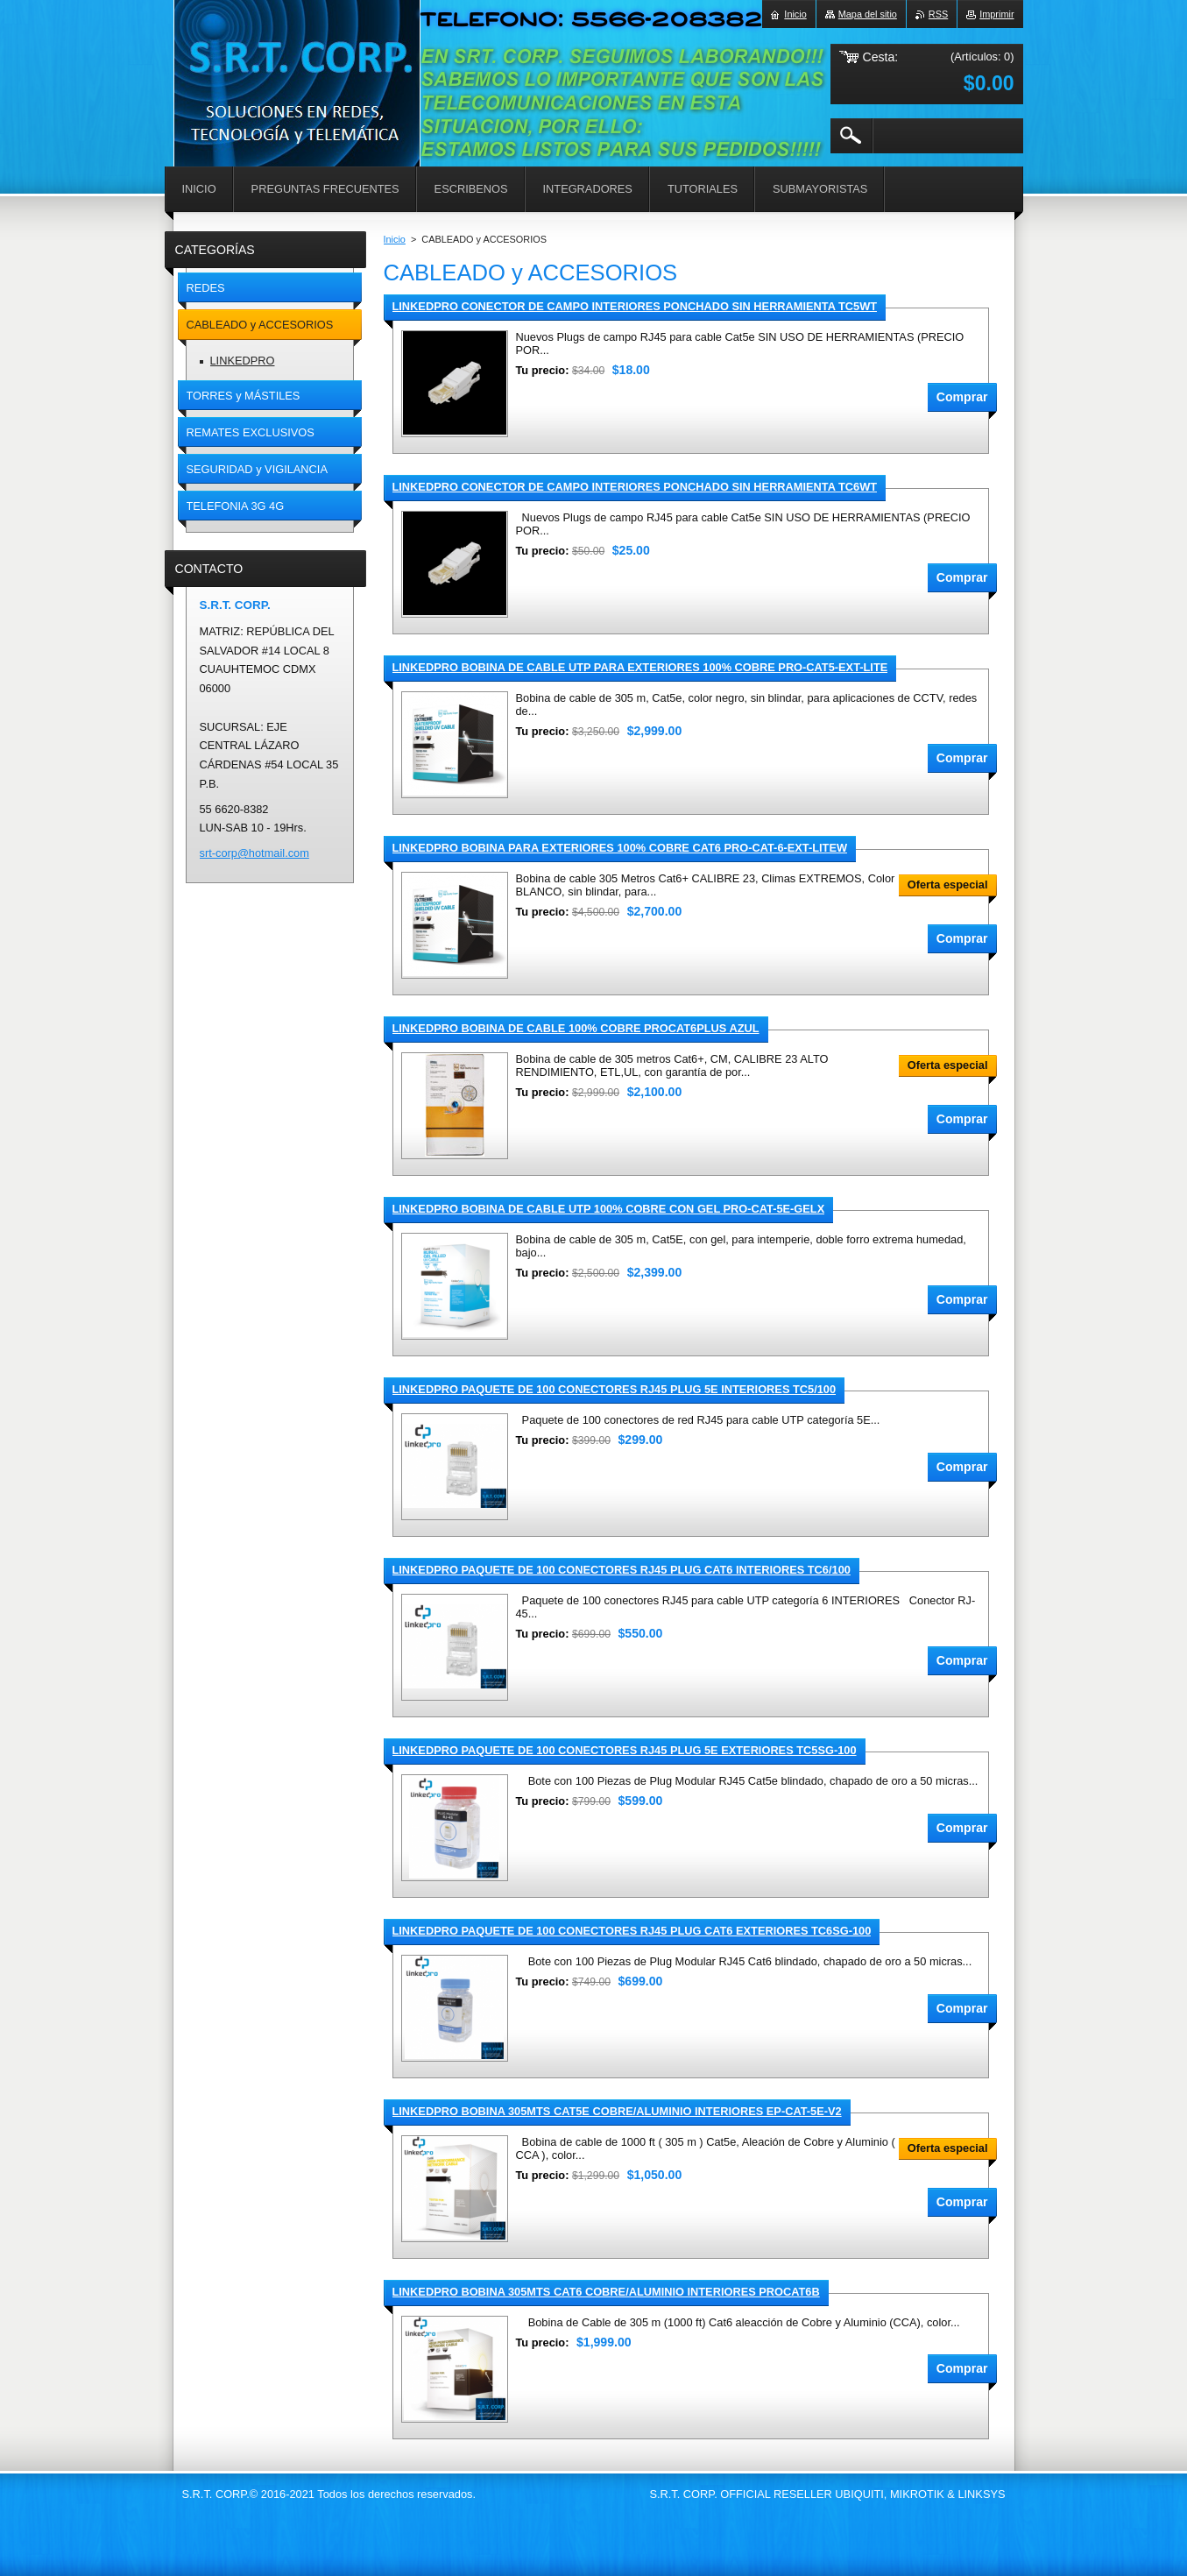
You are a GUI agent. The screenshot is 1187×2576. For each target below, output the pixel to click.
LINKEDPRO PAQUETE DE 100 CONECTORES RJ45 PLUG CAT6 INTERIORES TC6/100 (621, 1569)
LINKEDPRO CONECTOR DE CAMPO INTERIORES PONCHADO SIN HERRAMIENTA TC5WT (635, 306)
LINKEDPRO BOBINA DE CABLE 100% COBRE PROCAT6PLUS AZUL (576, 1028)
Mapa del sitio (867, 14)
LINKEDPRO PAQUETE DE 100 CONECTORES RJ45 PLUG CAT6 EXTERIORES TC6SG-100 (632, 1930)
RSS (938, 14)
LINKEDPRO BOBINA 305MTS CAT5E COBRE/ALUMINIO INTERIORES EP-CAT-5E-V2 (617, 2111)
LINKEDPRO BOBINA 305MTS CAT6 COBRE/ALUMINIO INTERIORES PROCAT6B (606, 2291)
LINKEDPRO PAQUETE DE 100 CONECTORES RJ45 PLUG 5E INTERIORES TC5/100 (614, 1389)
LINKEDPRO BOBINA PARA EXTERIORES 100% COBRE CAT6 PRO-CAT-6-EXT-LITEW (620, 847)
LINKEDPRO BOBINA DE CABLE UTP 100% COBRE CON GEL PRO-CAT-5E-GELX (608, 1208)
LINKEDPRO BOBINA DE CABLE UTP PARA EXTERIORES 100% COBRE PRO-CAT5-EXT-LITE (640, 667)
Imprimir (996, 14)
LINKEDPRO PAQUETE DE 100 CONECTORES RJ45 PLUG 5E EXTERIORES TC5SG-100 (624, 1750)
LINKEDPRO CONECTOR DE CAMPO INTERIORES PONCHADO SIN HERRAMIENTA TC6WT (635, 486)
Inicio (395, 239)
